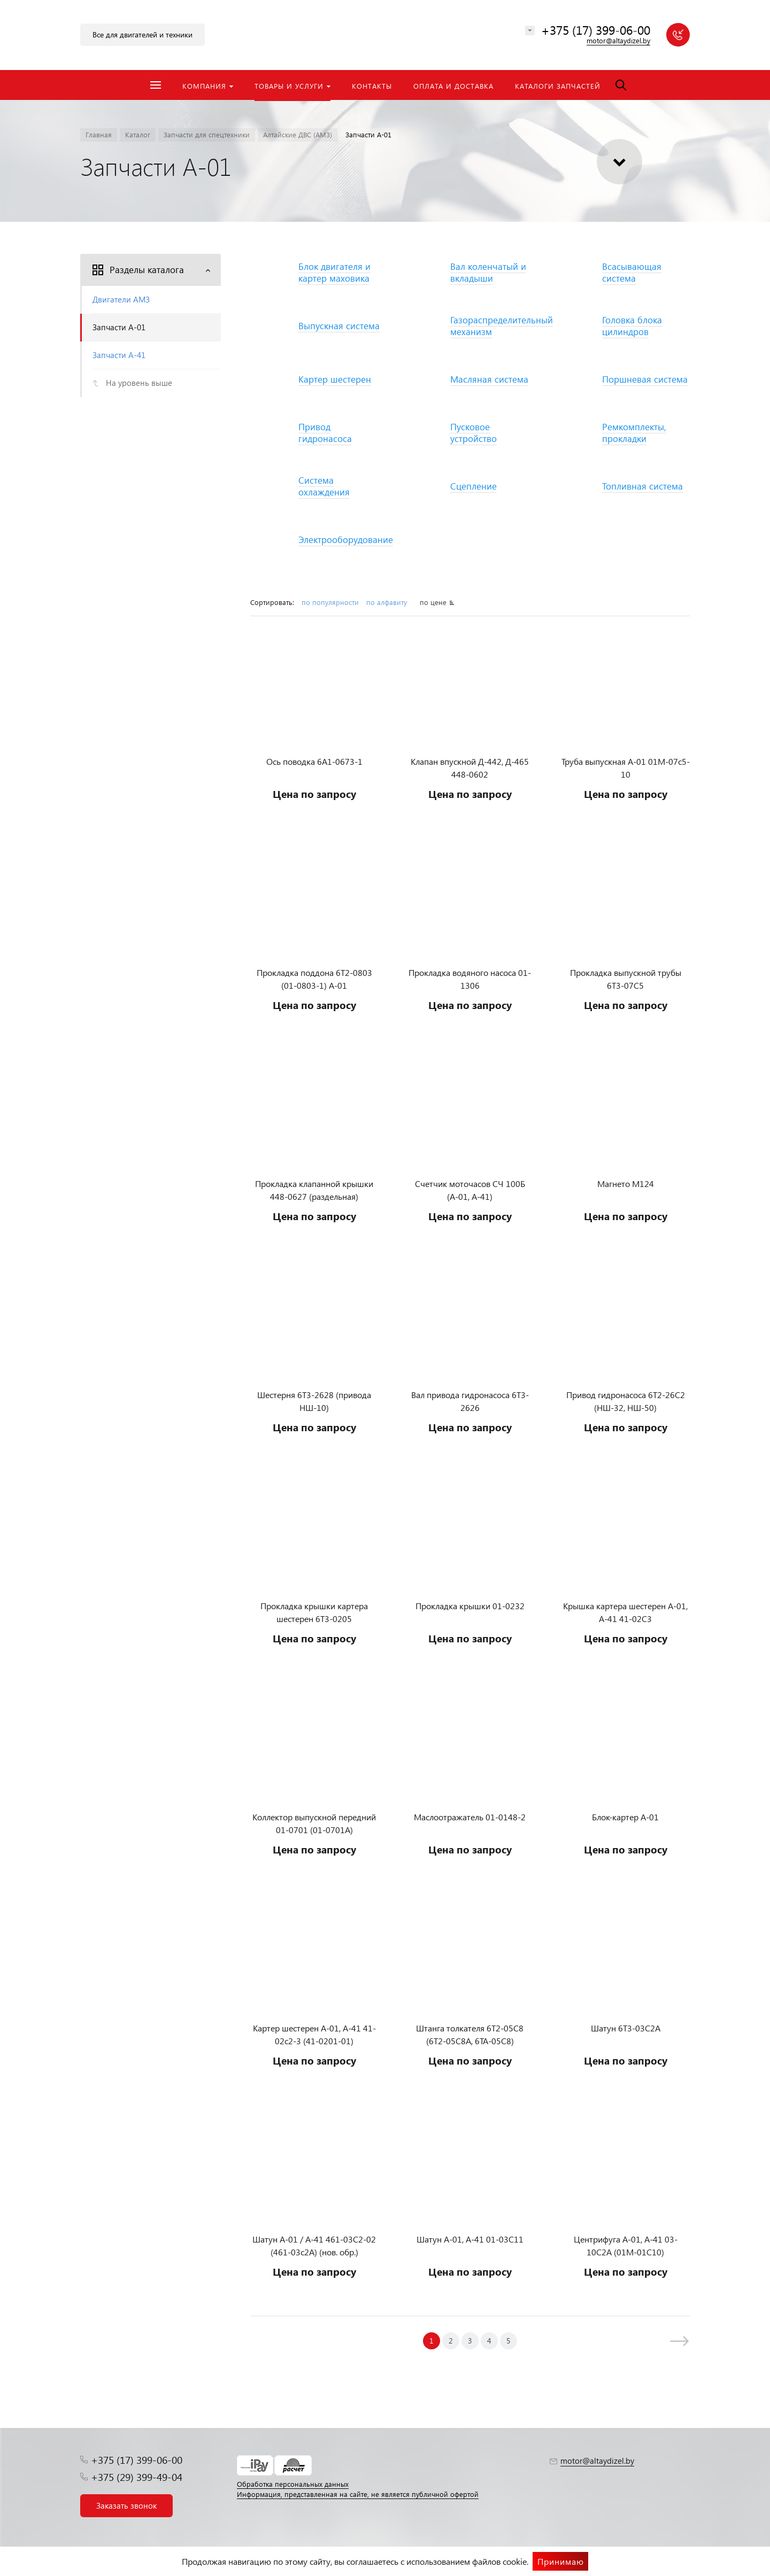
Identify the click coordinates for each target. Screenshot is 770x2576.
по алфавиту (387, 602)
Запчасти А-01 (119, 327)
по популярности (330, 602)
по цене (433, 602)
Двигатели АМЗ (121, 299)
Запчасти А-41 (119, 355)
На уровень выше (139, 382)
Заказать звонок (126, 2505)
